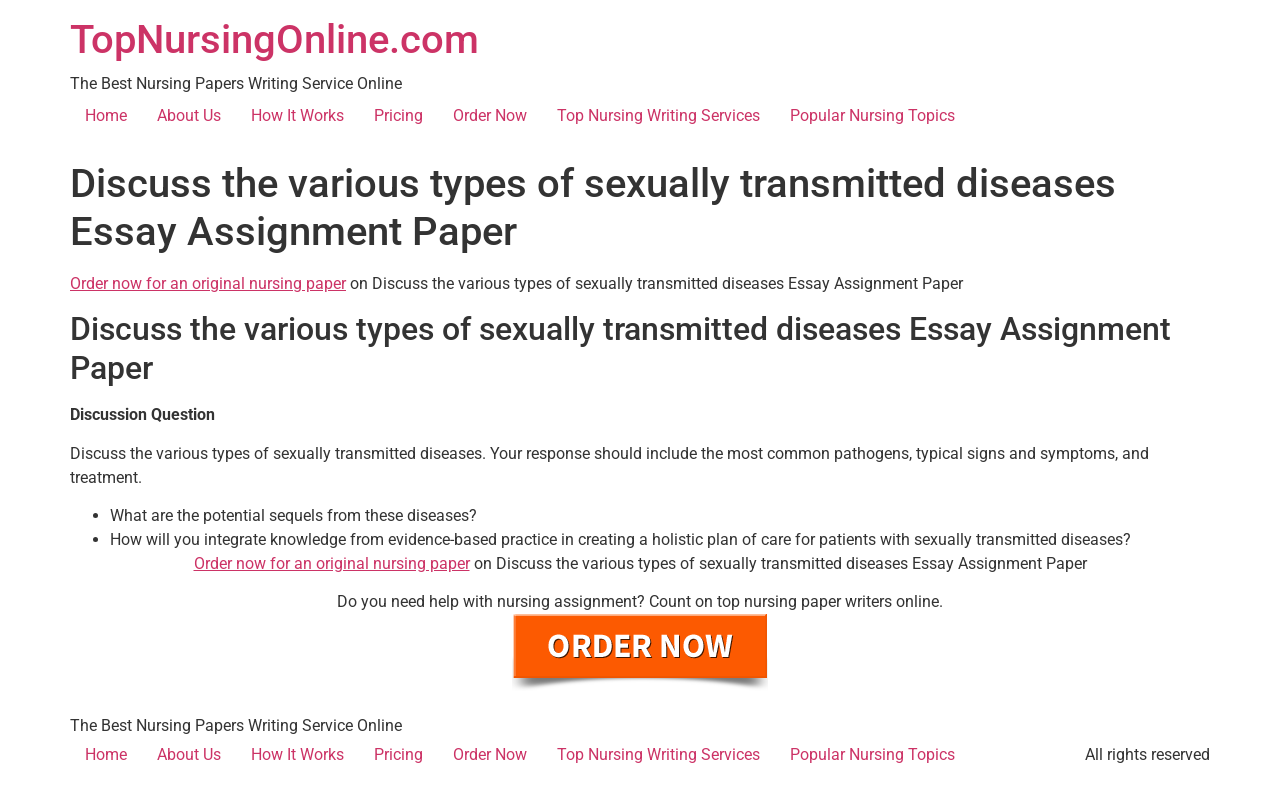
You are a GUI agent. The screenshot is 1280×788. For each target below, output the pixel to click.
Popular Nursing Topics (872, 115)
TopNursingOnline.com (274, 39)
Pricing (398, 115)
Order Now (490, 115)
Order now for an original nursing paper (208, 283)
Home (106, 115)
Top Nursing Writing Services (658, 115)
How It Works (297, 115)
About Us (189, 115)
